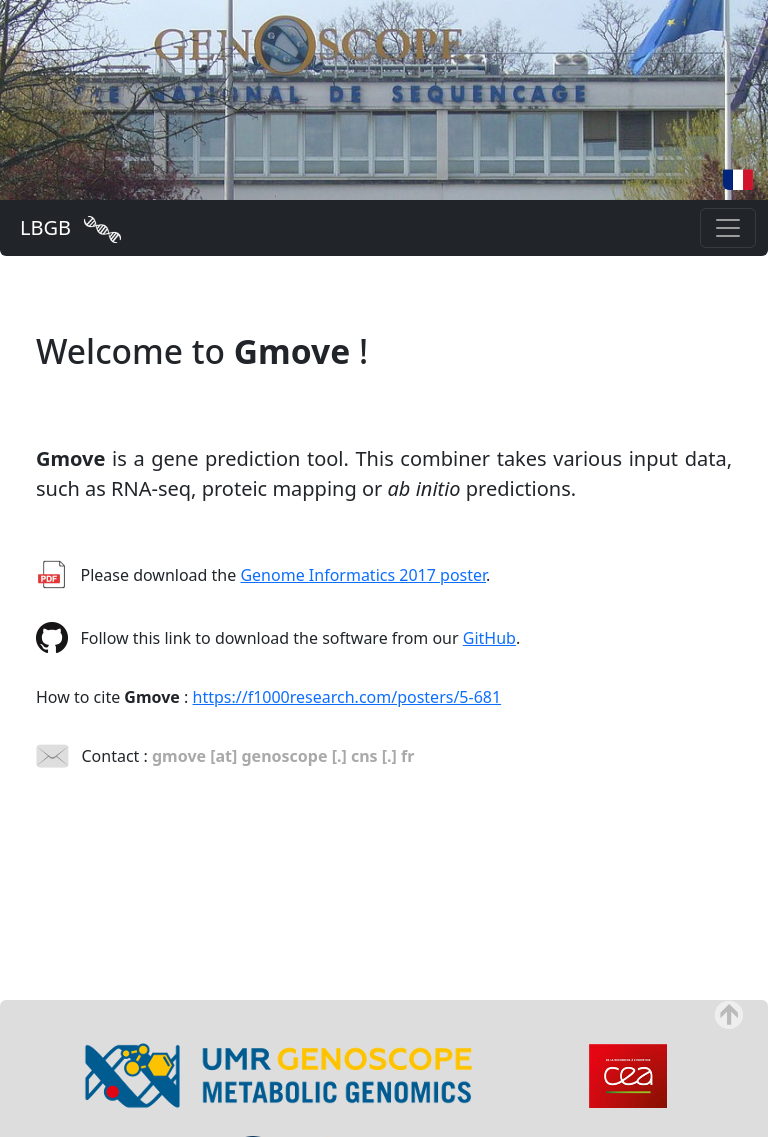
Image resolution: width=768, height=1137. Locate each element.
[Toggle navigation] (728, 228)
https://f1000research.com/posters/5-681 (347, 697)
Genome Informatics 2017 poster (363, 575)
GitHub (489, 638)
